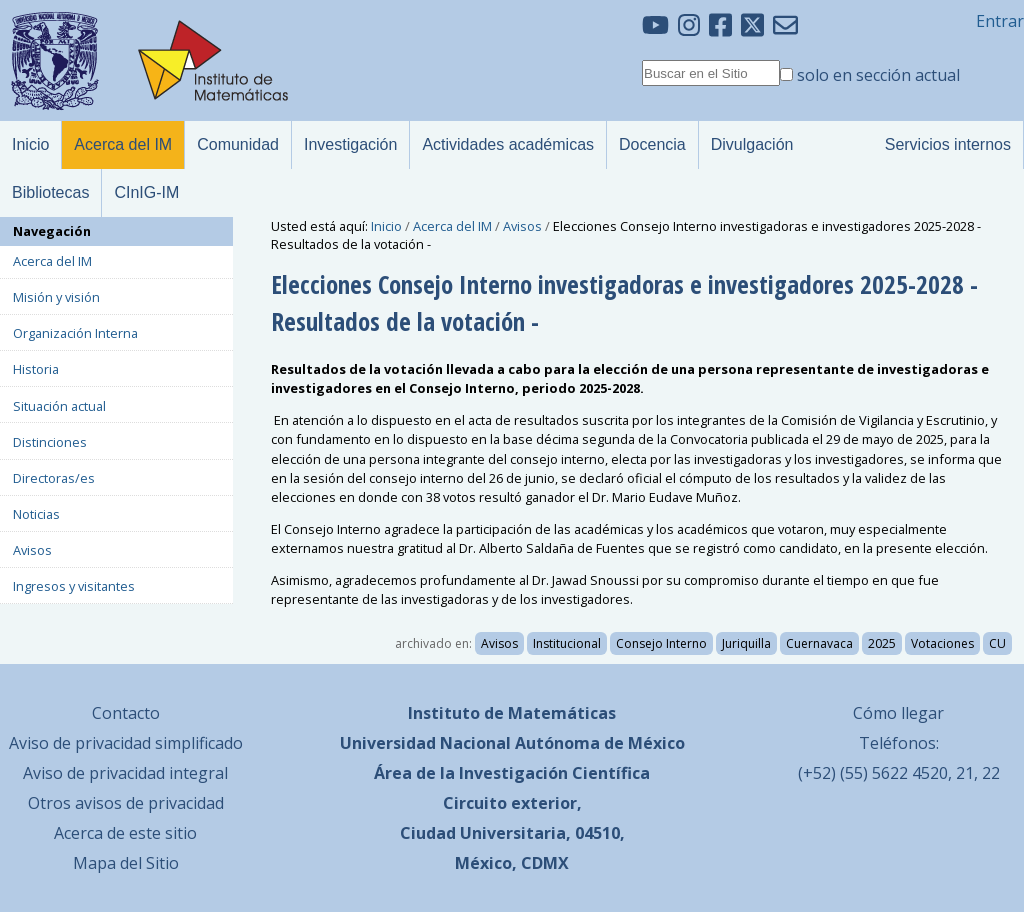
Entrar (1000, 21)
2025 (882, 643)
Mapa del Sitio (126, 863)
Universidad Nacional (425, 743)
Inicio (386, 226)
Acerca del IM (452, 226)
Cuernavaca (819, 643)
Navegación (52, 231)
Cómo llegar (898, 713)
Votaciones (942, 643)
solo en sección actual (878, 75)
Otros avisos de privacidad (126, 803)
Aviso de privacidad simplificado (126, 743)
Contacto (126, 713)
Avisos (522, 226)
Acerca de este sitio (125, 833)
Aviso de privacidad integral (125, 773)
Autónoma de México (600, 743)
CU (997, 643)
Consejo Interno (661, 643)
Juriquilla (746, 643)
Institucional (567, 643)
